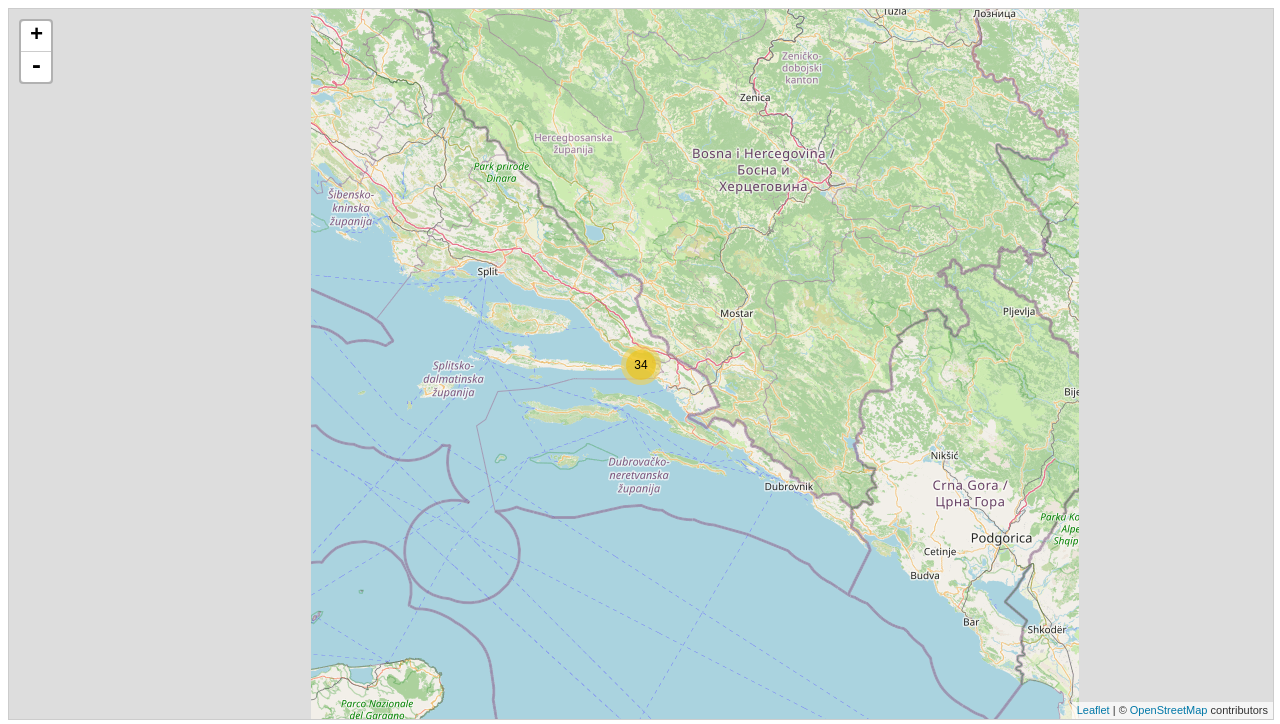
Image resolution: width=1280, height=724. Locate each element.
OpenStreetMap (1169, 710)
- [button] (36, 67)
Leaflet (1093, 710)
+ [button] (36, 36)
